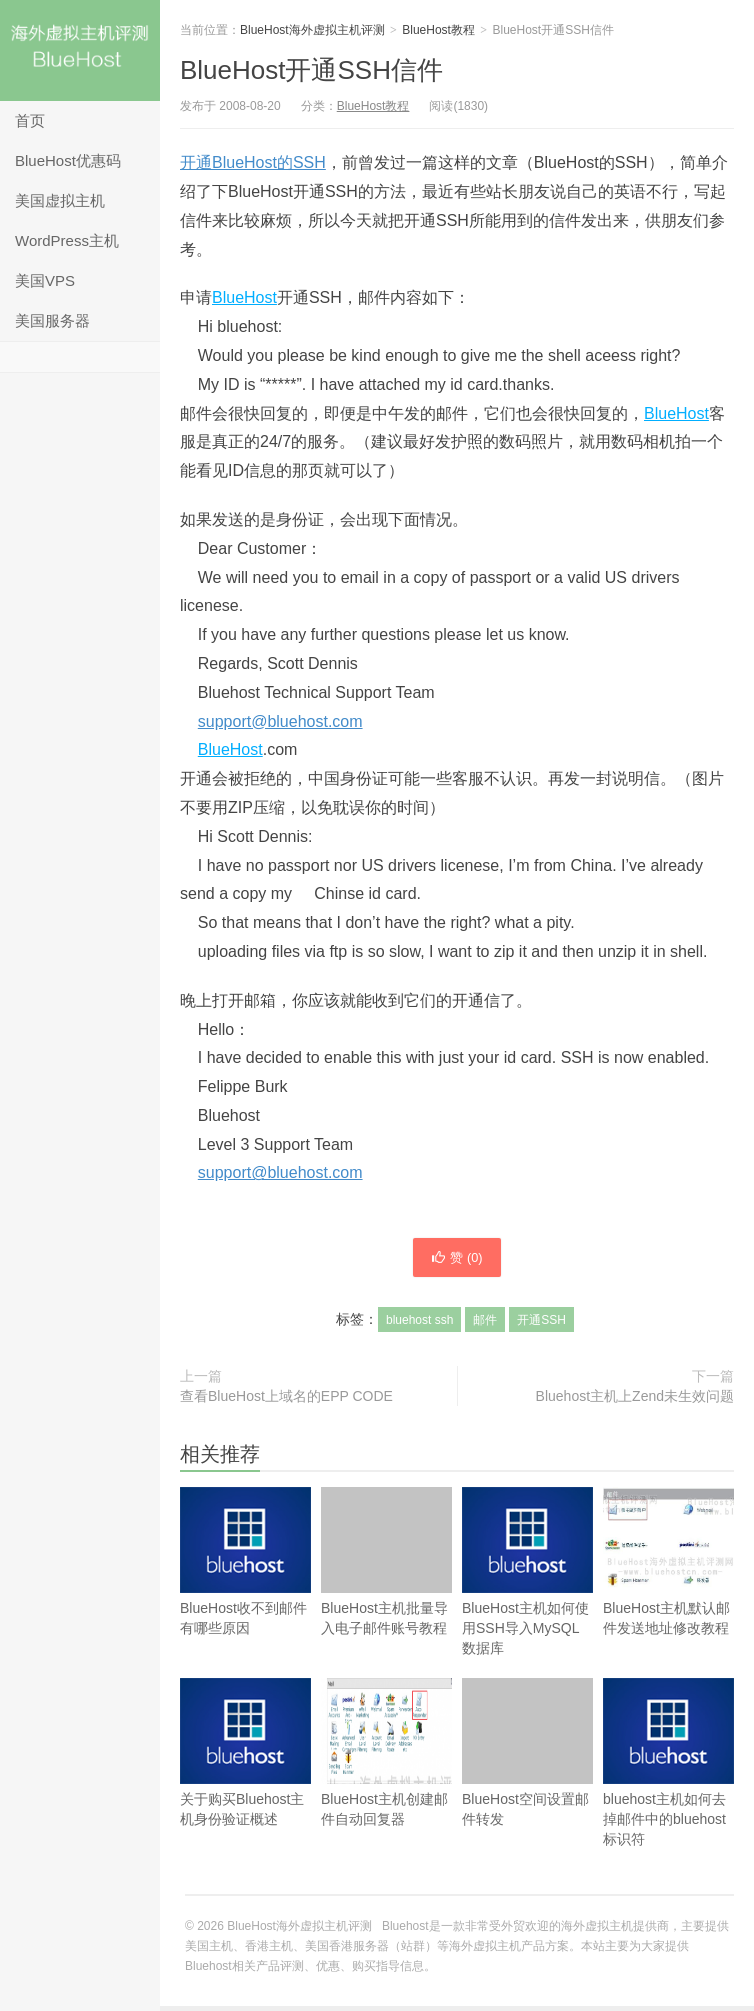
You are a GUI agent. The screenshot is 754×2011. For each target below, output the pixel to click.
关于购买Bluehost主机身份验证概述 (245, 1780)
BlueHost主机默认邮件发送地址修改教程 (668, 1566)
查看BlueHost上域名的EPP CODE (286, 1401)
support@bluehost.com (280, 721)
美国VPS (45, 280)
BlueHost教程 (438, 30)
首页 (30, 120)
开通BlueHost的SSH (253, 162)
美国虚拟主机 (60, 200)
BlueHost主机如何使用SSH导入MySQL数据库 (527, 1599)
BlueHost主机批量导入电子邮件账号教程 (386, 1566)
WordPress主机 (67, 240)
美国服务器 (52, 320)
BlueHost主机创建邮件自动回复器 (386, 1757)
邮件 (485, 1325)
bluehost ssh (419, 1325)
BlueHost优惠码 (68, 160)
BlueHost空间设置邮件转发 (527, 1757)
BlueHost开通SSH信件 (311, 70)
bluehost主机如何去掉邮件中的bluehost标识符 (668, 1790)
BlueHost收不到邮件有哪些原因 (245, 1589)
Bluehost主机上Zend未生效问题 (635, 1401)
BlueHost (244, 297)
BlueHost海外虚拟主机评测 (80, 50)
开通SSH (541, 1325)
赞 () (457, 1260)
